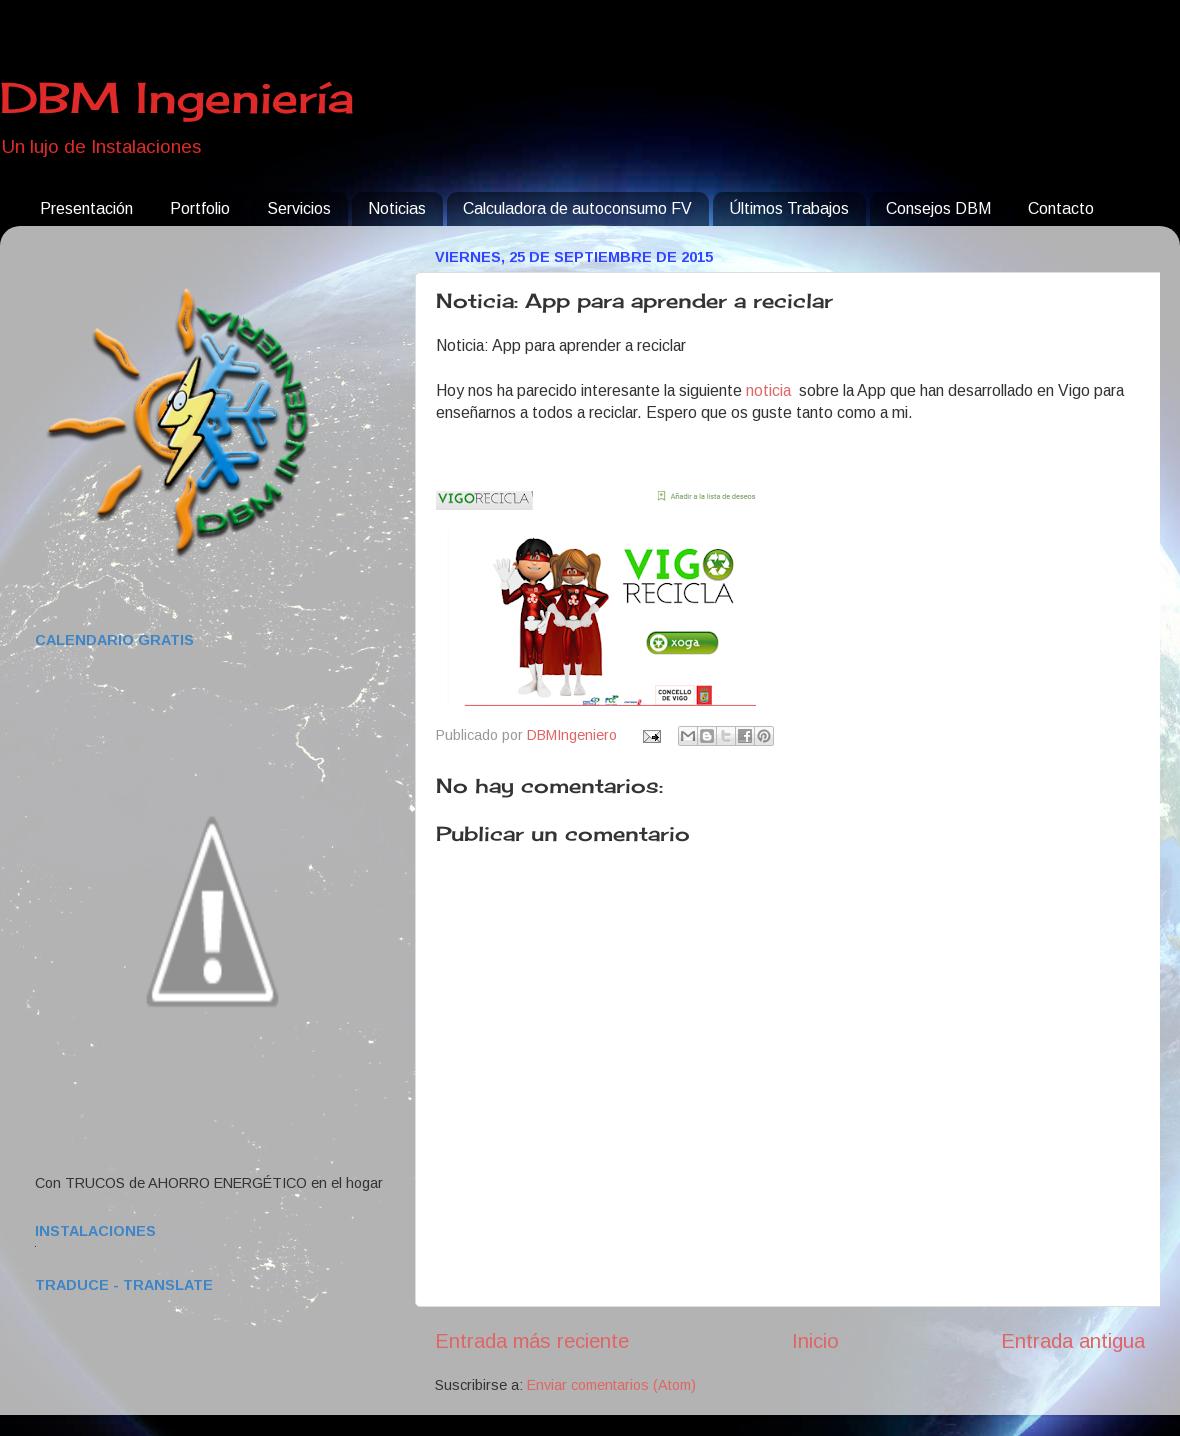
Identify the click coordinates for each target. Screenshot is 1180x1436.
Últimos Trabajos (789, 208)
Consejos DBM (938, 208)
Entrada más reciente (532, 1341)
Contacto (1061, 208)
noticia (770, 390)
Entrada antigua (1073, 1341)
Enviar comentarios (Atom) (611, 1385)
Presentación (86, 208)
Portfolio (200, 208)
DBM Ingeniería (177, 97)
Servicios (299, 208)
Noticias (397, 208)
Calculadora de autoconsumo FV (577, 208)
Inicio (815, 1341)
